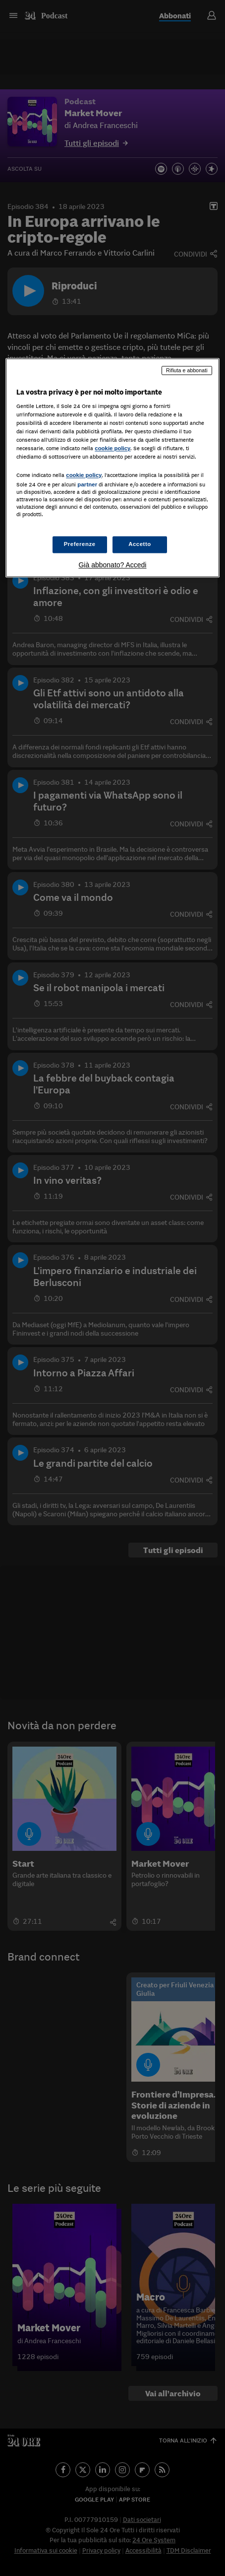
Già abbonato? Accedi (112, 565)
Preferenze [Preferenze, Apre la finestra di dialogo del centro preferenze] (80, 544)
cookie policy (112, 449)
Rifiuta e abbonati (187, 370)
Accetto (139, 544)
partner (87, 484)
